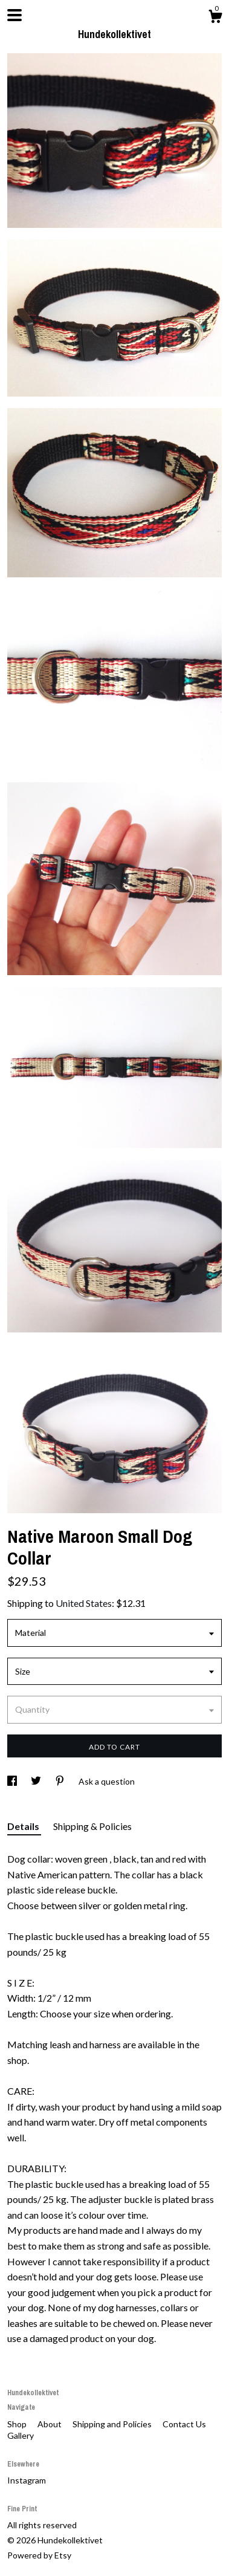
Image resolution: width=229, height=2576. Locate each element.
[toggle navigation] (14, 15)
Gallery (20, 2435)
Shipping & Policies (92, 1826)
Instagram (26, 2480)
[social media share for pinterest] (60, 1781)
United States (84, 1603)
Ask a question (107, 1781)
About (50, 2424)
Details (24, 1826)
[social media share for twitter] (37, 1781)
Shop (17, 2424)
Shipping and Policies (113, 2424)
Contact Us (184, 2424)
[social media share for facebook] (13, 1781)
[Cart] (215, 18)
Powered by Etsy (39, 2555)
